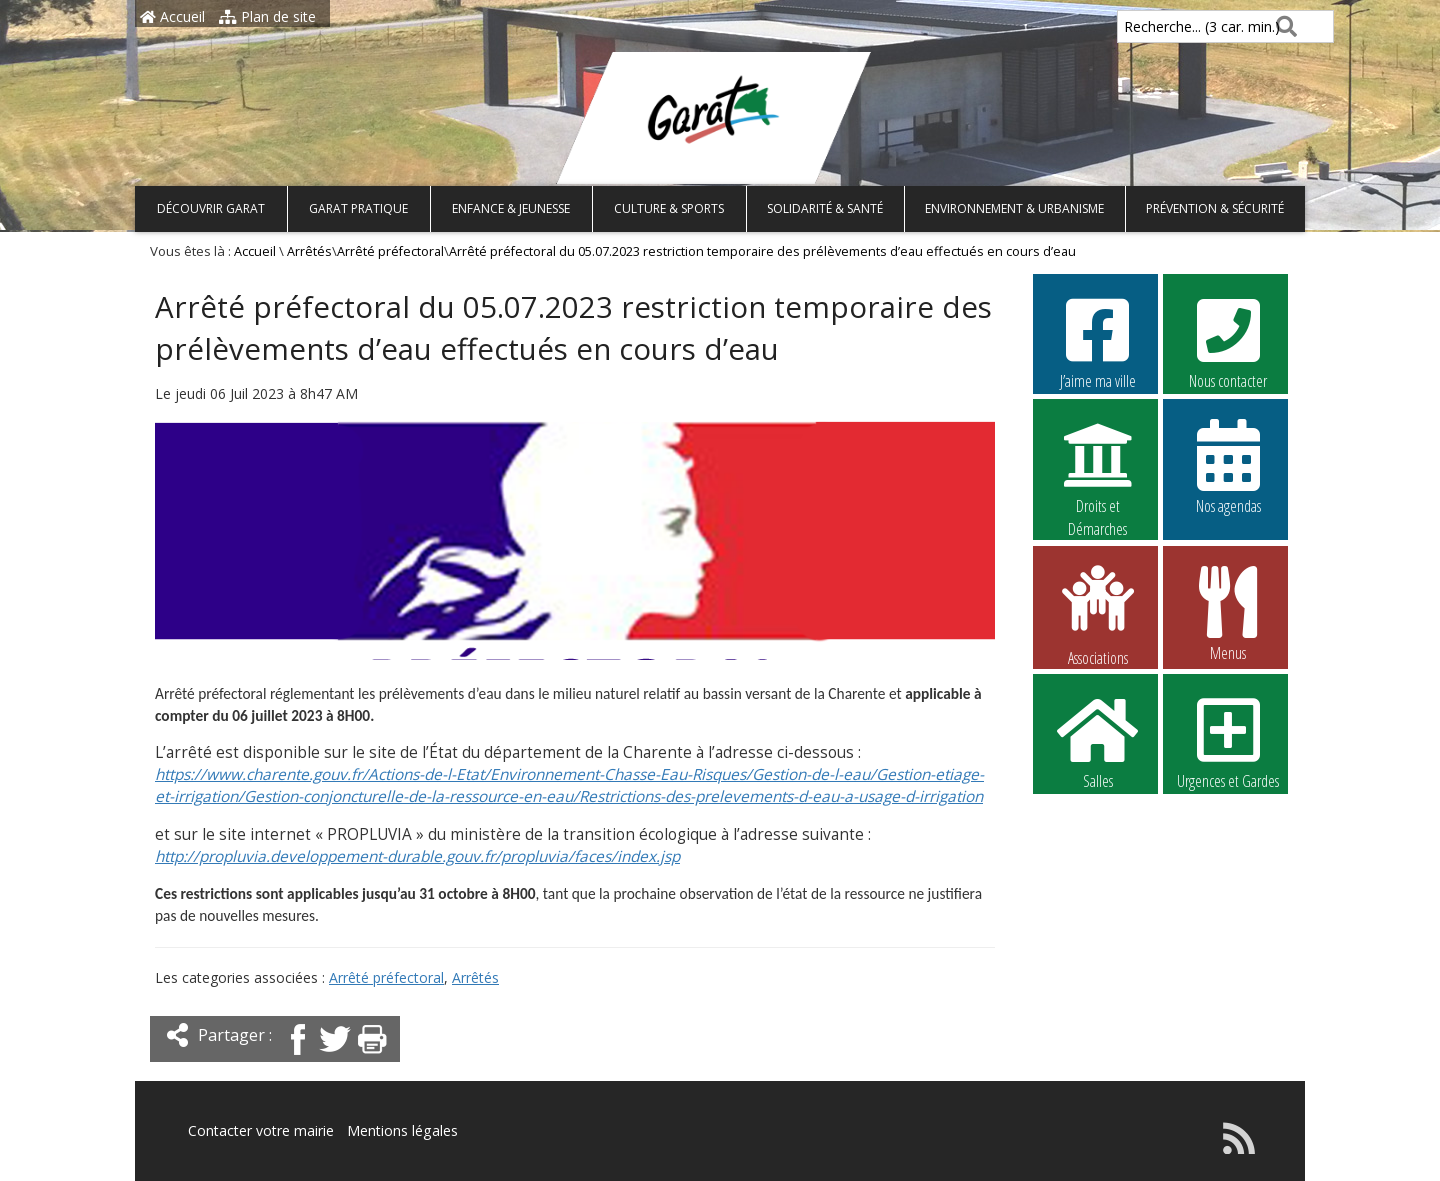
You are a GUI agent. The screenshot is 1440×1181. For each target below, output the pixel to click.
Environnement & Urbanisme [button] (1014, 208)
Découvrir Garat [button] (211, 208)
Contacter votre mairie (261, 1130)
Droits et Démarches (1098, 467)
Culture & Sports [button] (669, 208)
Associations (1098, 614)
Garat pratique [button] (358, 208)
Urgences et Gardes (1228, 741)
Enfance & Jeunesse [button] (511, 208)
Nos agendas (1228, 466)
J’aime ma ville (1098, 341)
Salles (1098, 741)
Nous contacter (1228, 341)
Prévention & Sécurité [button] (1215, 208)
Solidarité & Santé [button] (825, 208)
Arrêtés (309, 251)
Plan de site (267, 16)
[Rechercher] (1282, 26)
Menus (1228, 613)
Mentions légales (402, 1130)
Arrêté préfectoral (390, 251)
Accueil (172, 16)
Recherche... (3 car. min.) (1168, 26)
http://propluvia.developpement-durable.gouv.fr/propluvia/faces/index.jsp (417, 856)
